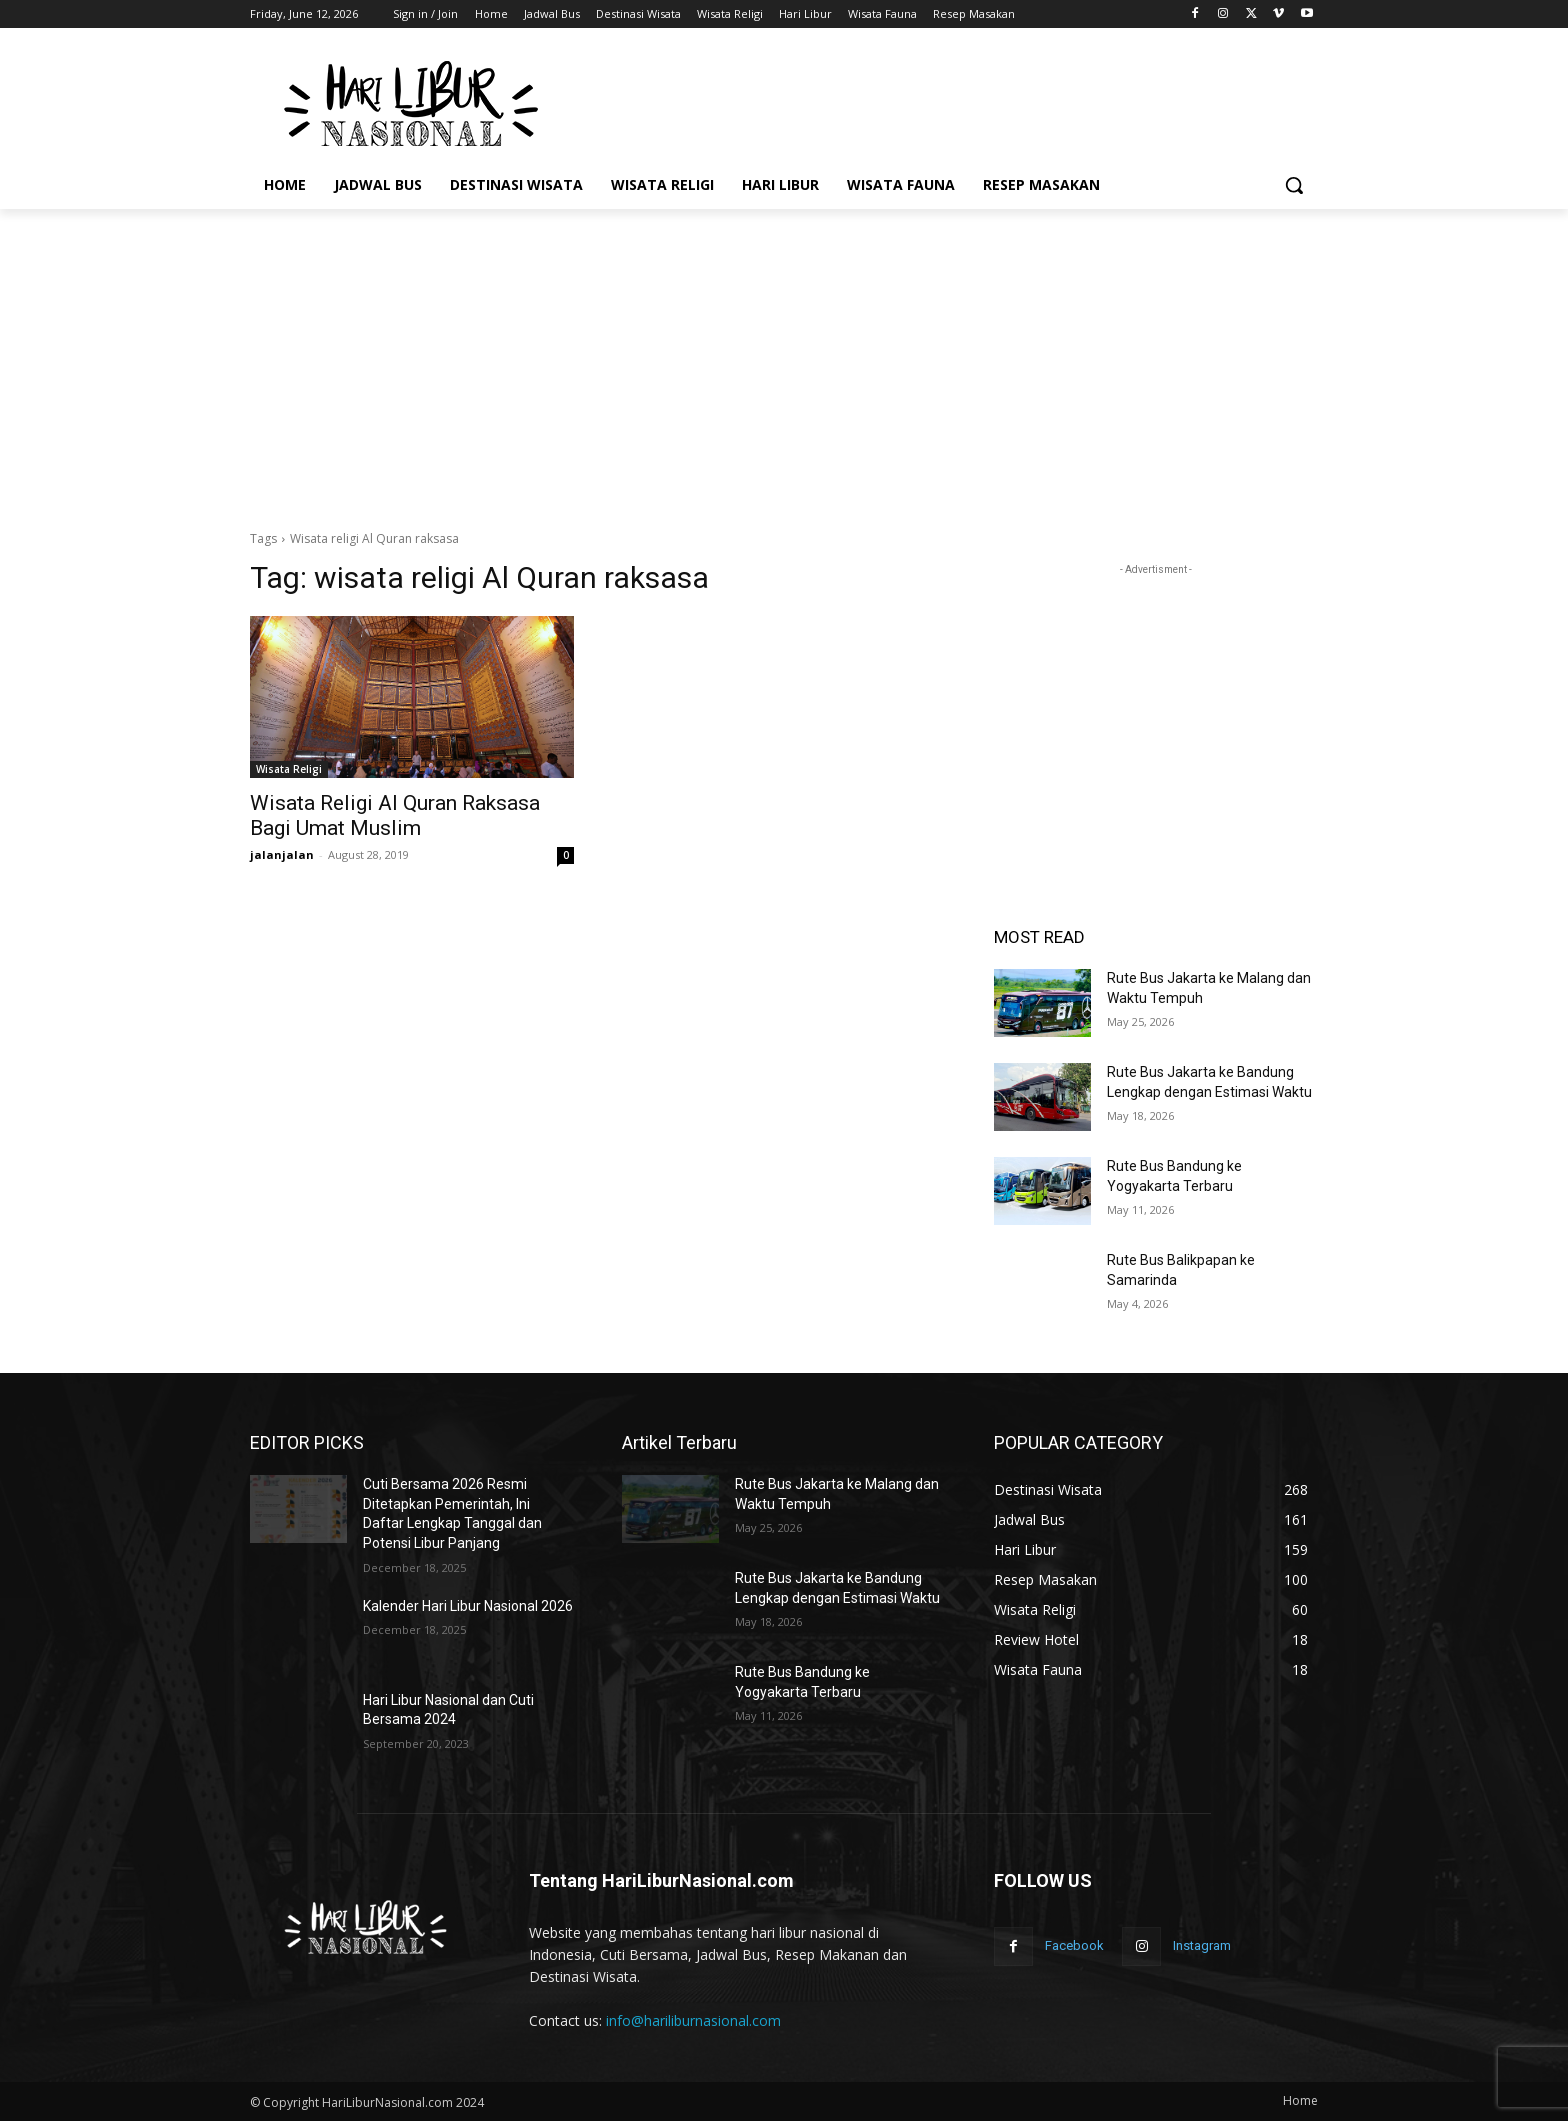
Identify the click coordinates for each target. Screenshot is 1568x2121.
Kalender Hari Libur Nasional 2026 (468, 1606)
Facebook (1074, 1945)
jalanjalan (282, 854)
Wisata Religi (289, 769)
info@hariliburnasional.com (693, 2020)
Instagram (1202, 1945)
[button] (1294, 185)
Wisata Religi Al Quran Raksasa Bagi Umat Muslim (395, 815)
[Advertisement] (934, 101)
